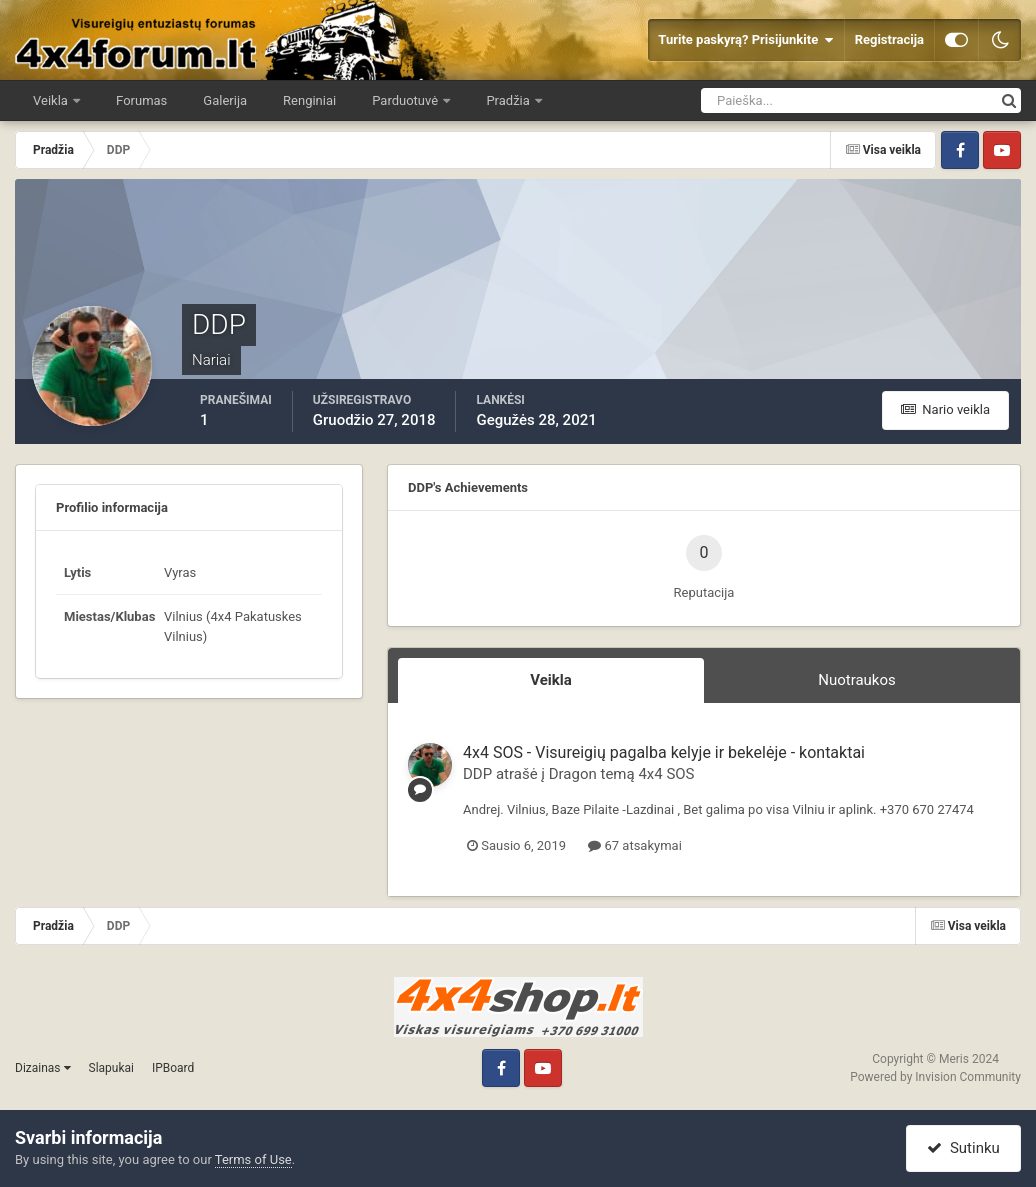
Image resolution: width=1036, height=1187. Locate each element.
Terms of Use (253, 1159)
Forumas (141, 100)
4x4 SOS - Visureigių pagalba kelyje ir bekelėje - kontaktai (664, 752)
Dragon (573, 774)
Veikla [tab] (551, 680)
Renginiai (309, 100)
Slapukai (111, 1068)
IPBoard (173, 1068)
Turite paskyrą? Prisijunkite (745, 40)
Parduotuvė (406, 100)
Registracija (889, 39)
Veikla (52, 100)
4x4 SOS (666, 774)
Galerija (225, 100)
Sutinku (963, 1148)
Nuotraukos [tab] (857, 680)
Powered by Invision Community (935, 1077)
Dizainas (43, 1068)
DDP (477, 774)
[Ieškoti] (774, 100)
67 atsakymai (635, 845)
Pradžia (509, 100)
